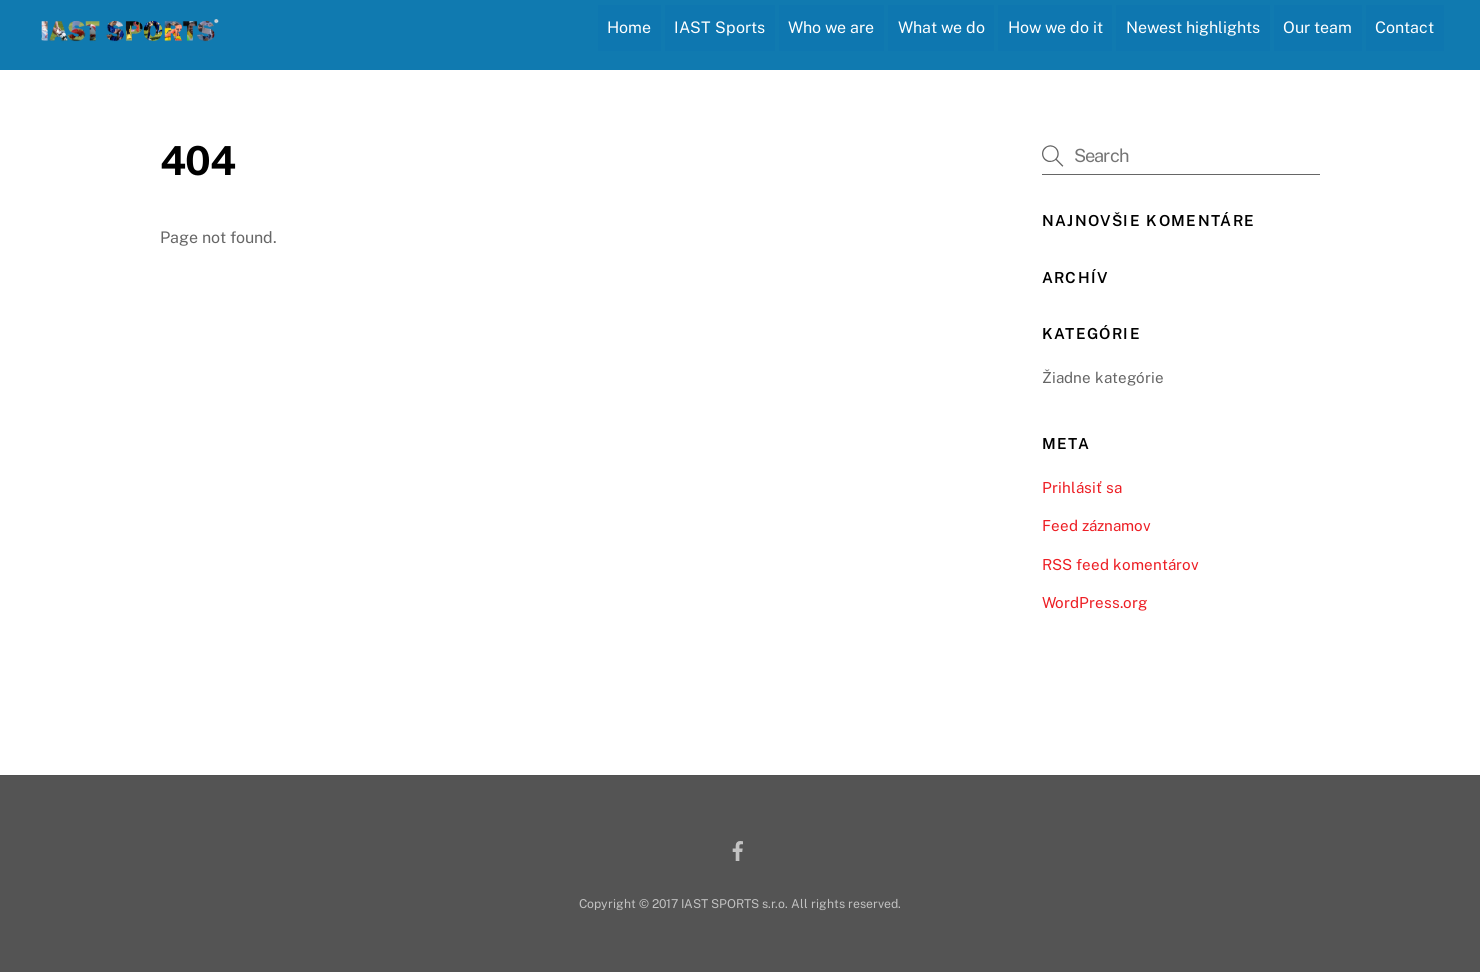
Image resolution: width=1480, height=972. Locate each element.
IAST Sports (719, 27)
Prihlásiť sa (1082, 487)
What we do (941, 27)
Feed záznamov (1096, 525)
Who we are (831, 27)
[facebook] (738, 848)
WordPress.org (1094, 602)
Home (629, 27)
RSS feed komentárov (1120, 564)
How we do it (1055, 27)
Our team (1317, 27)
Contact (1404, 27)
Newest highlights (1193, 27)
